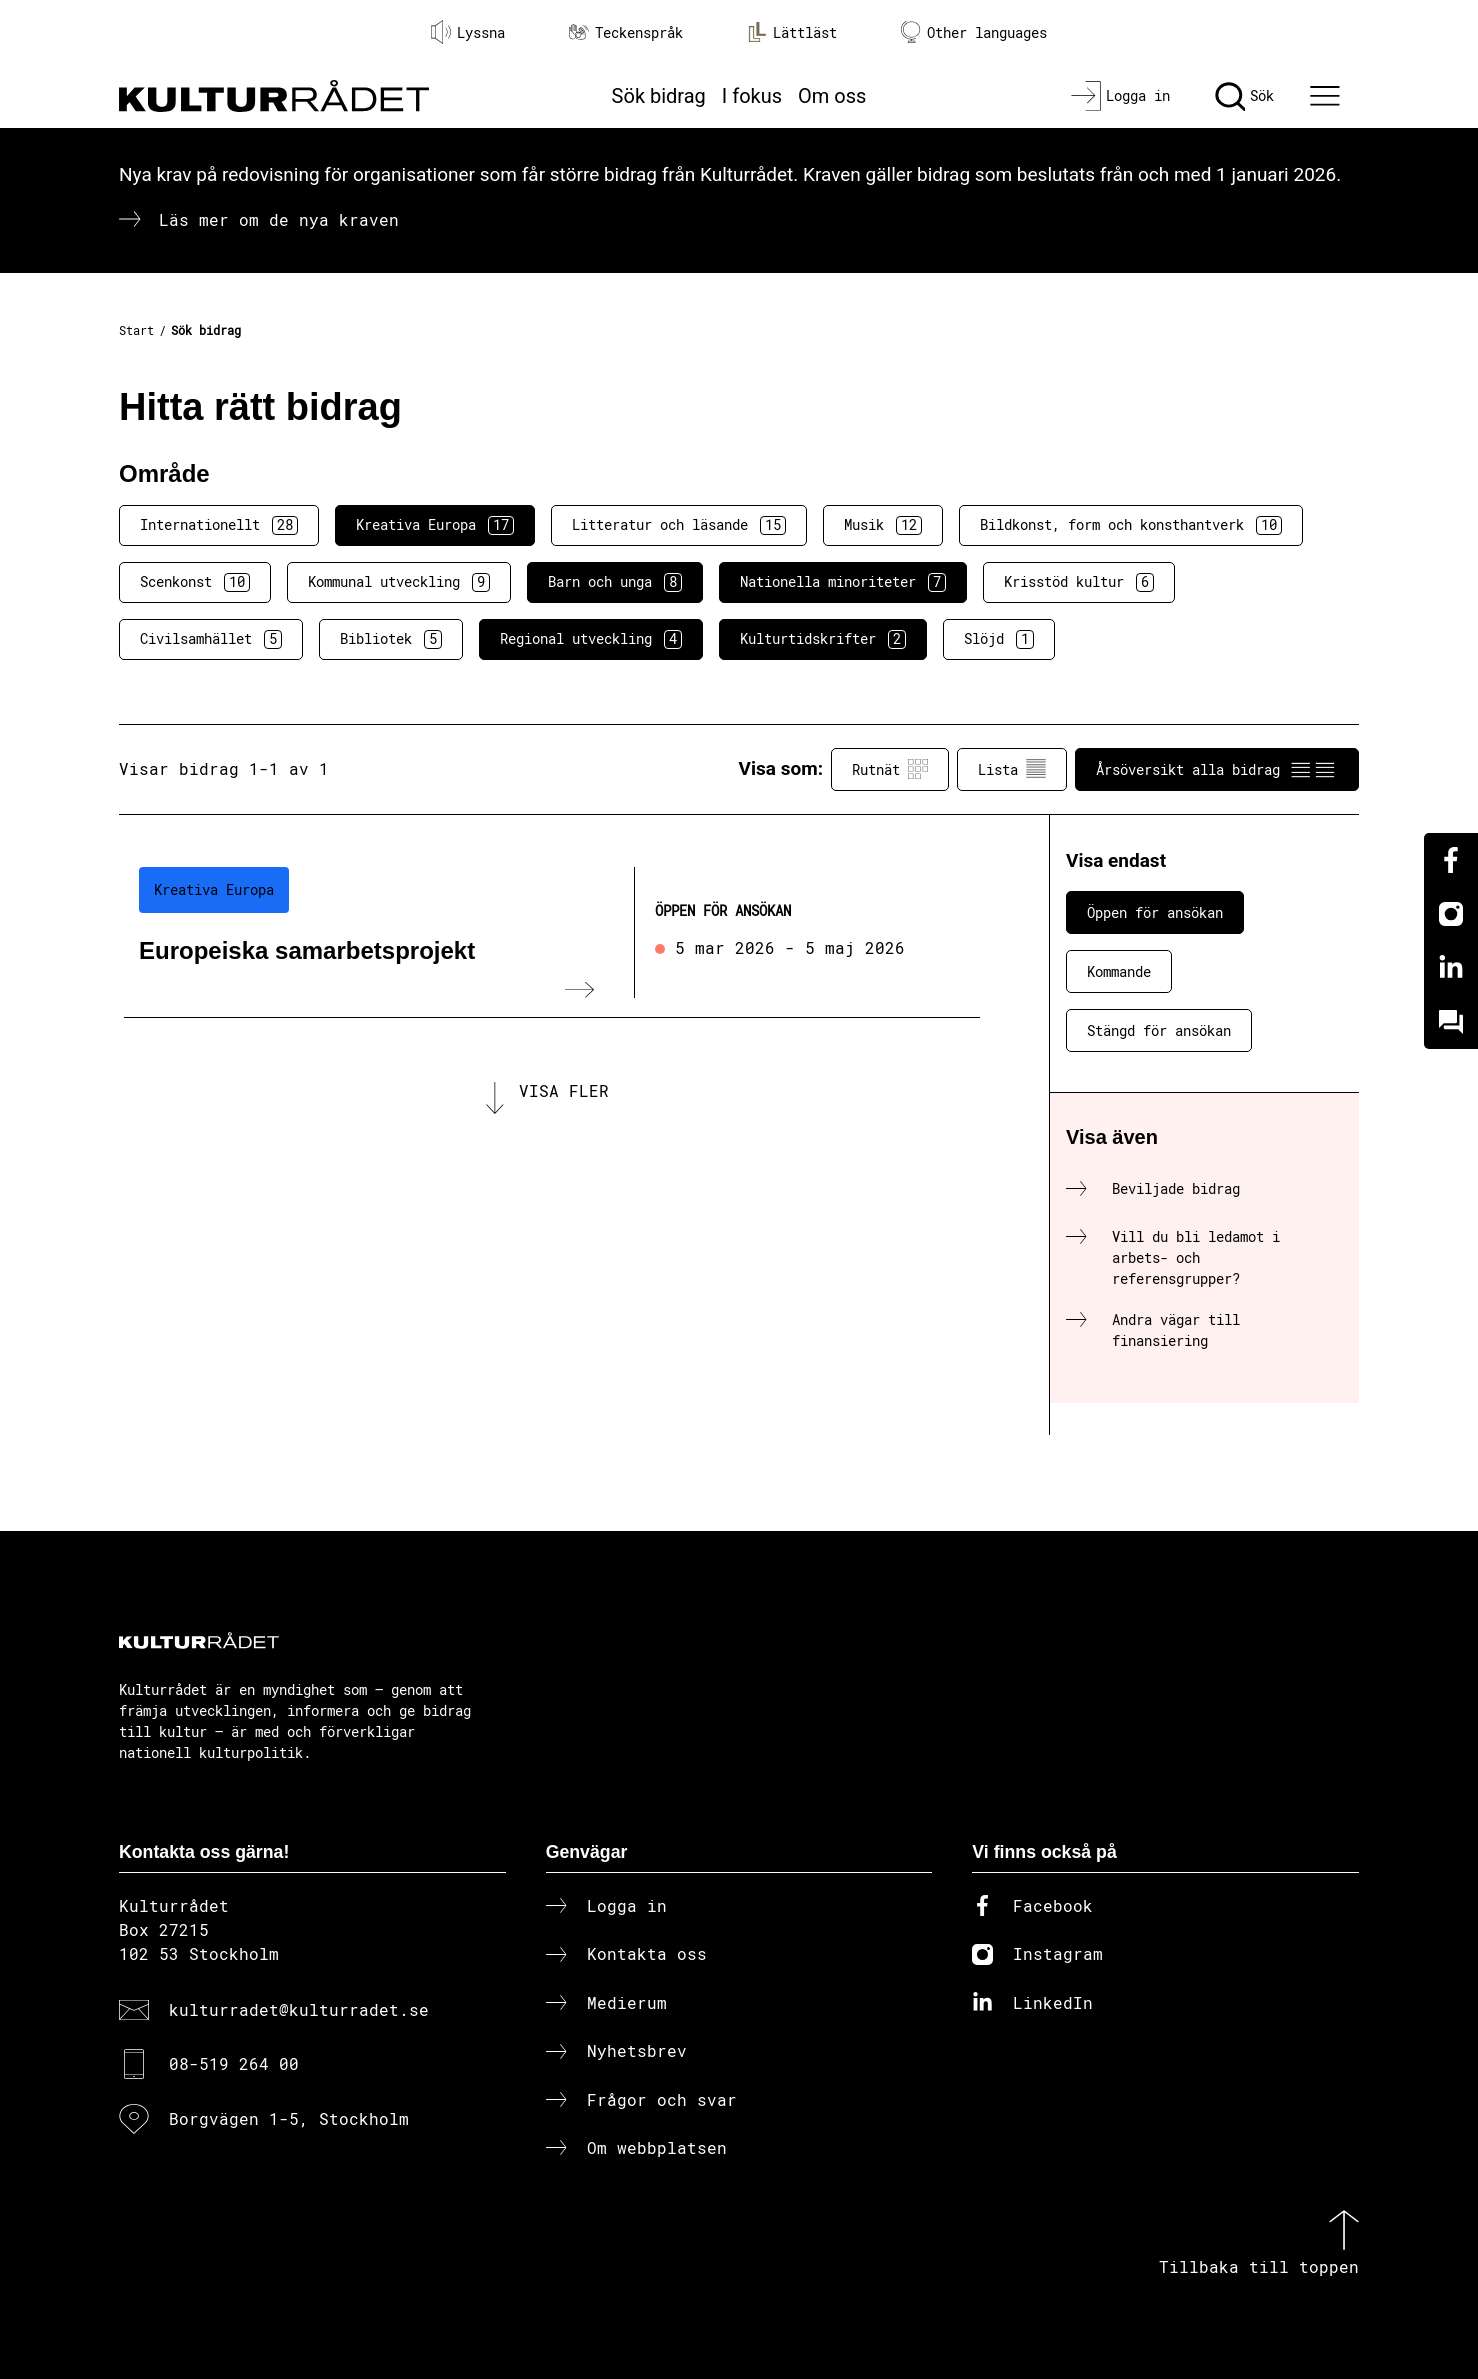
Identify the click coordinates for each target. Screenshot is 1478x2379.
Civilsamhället (211, 639)
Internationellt (219, 525)
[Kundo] (1451, 1022)
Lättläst (792, 32)
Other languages (974, 32)
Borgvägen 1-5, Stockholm (289, 2118)
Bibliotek (391, 639)
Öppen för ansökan (1155, 912)
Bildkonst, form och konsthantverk (1131, 525)
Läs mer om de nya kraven (279, 219)
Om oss (832, 96)
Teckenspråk (626, 32)
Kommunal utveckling (399, 582)
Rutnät (890, 769)
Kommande (1119, 971)
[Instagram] (1451, 914)
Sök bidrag (659, 96)
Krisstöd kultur (1079, 582)
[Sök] (1244, 96)
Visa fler (564, 1090)
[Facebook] (1451, 860)
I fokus (752, 96)
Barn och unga (615, 582)
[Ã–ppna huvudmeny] (1328, 96)
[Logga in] (1120, 96)
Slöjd (999, 639)
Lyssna (468, 32)
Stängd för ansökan (1159, 1030)
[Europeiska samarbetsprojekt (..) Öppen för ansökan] (552, 933)
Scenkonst (195, 582)
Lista (1012, 769)
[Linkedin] (1451, 968)
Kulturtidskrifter (823, 639)
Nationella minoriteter (843, 582)
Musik (883, 525)
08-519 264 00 (234, 2063)
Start (136, 330)
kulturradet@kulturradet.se (299, 2009)
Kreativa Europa (435, 525)
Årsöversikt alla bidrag (1217, 769)
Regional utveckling (591, 639)
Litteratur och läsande (679, 525)
